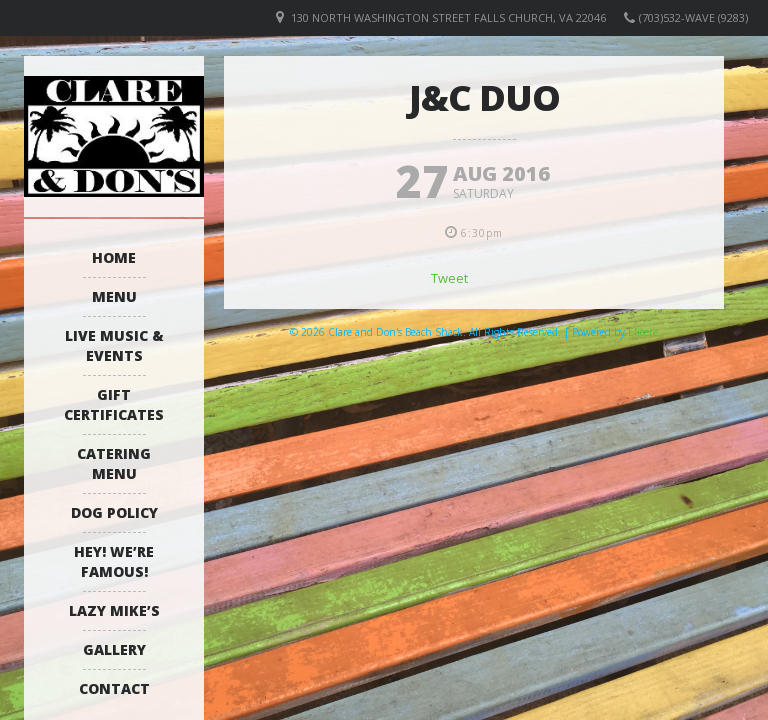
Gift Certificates (114, 404)
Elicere (643, 332)
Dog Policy (114, 512)
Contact (114, 688)
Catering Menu (114, 463)
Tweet (449, 278)
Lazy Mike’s (114, 610)
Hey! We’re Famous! (114, 561)
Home (114, 257)
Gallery (114, 649)
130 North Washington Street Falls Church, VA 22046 (448, 17)
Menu (114, 296)
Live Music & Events (114, 345)
